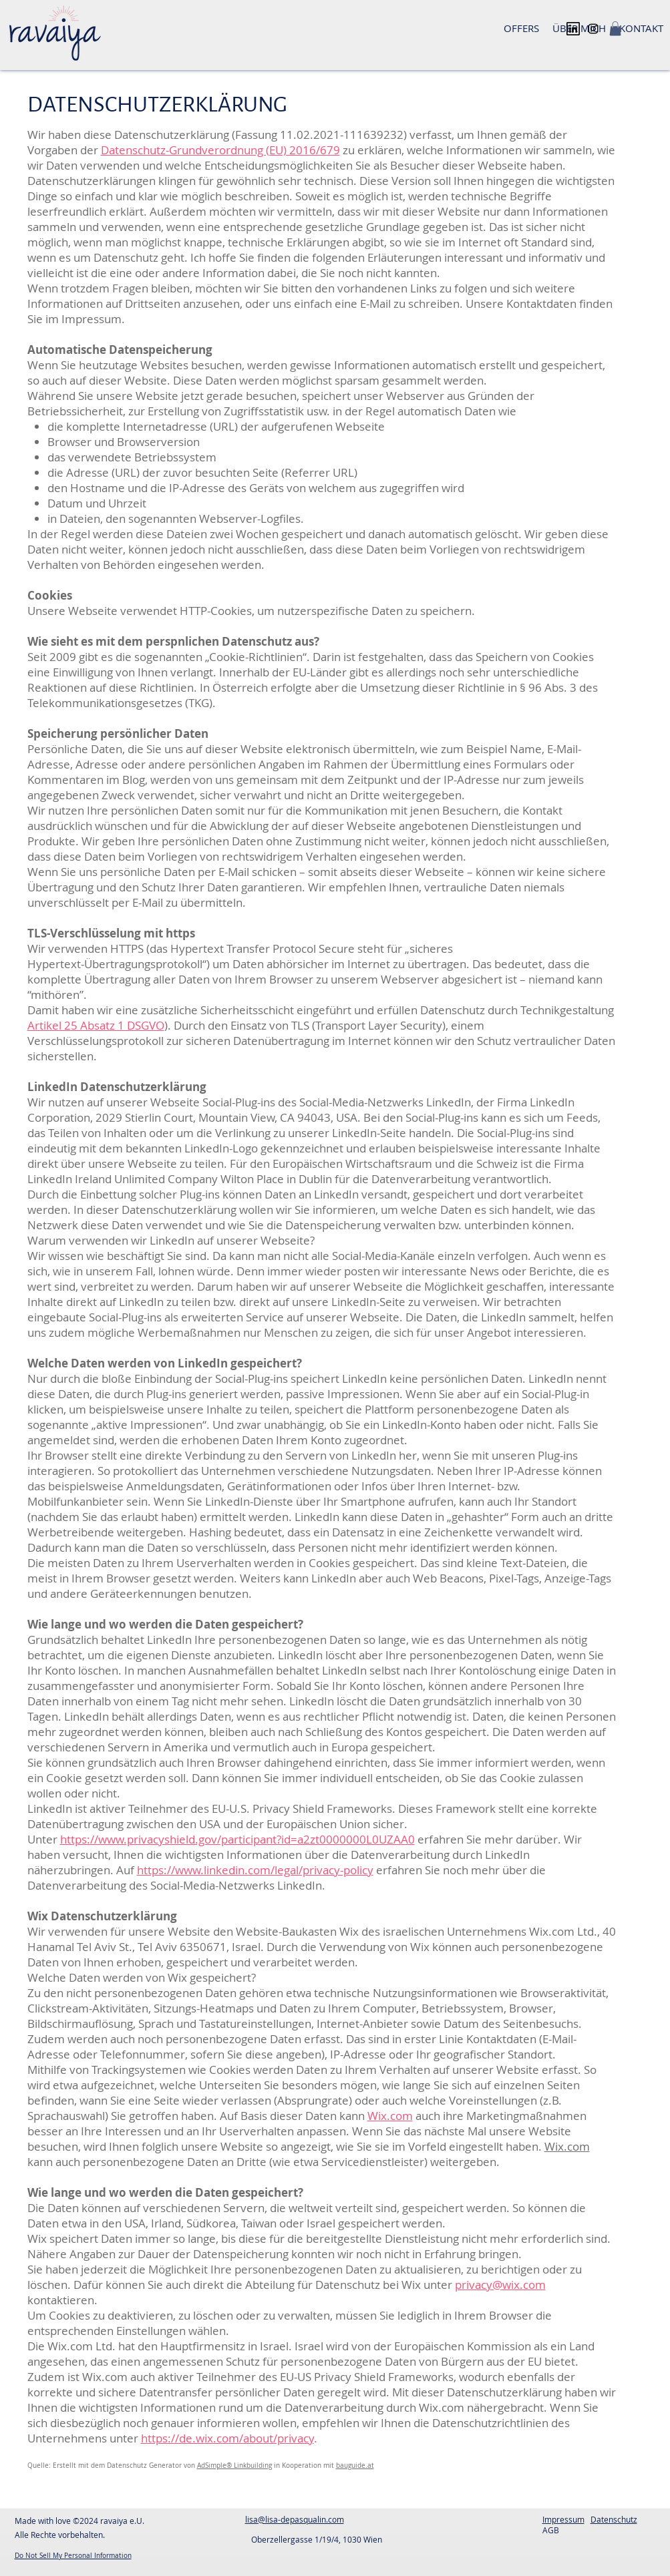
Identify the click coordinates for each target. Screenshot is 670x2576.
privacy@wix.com (500, 2284)
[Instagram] (593, 28)
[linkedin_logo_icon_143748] (573, 28)
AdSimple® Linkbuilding (234, 2465)
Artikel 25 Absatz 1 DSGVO (95, 1025)
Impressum (563, 2519)
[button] (615, 28)
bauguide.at (355, 2465)
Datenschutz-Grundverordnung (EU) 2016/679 (220, 150)
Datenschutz (614, 2519)
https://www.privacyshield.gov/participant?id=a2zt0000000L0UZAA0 (237, 1839)
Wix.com (390, 2115)
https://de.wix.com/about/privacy (227, 2438)
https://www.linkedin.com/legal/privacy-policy (255, 1870)
